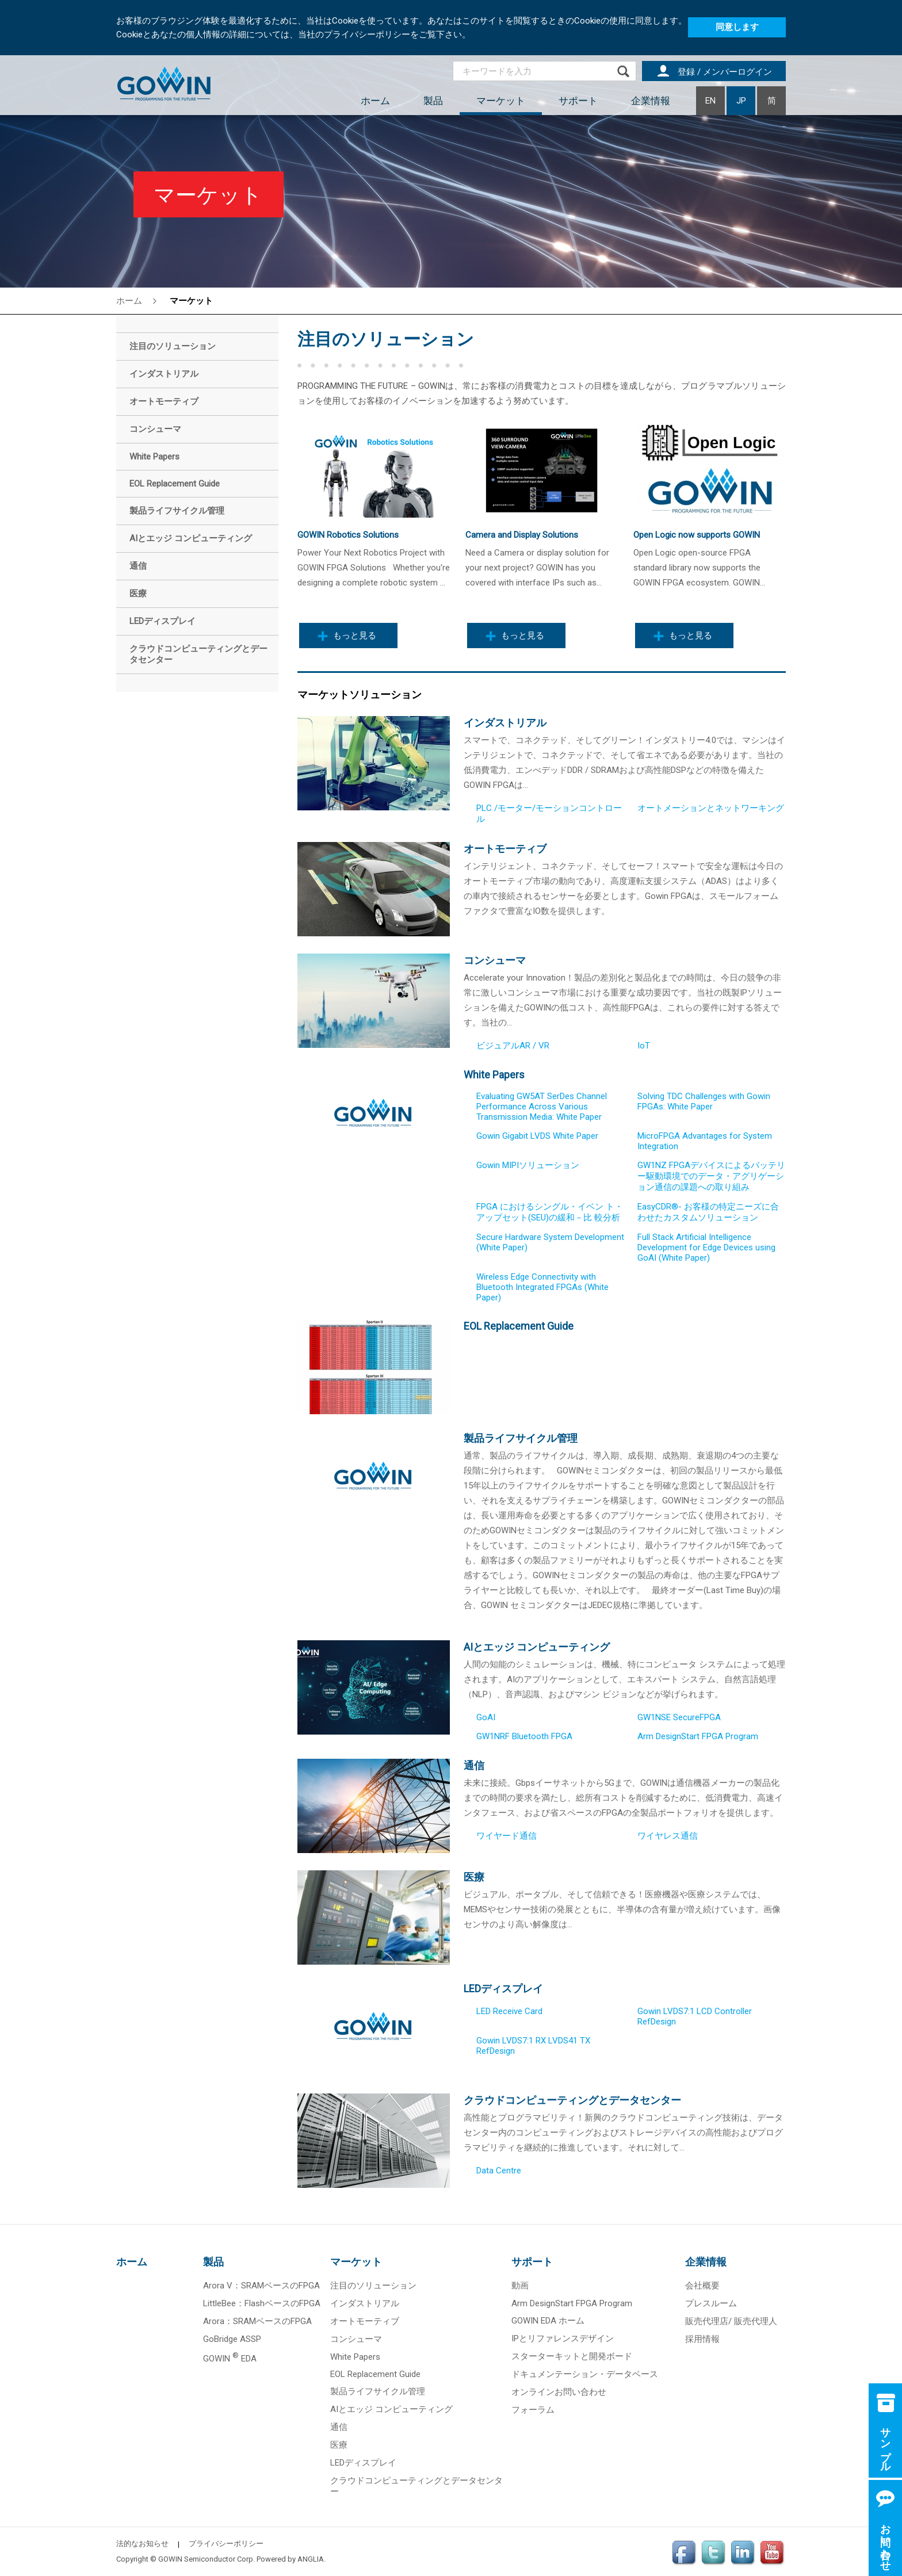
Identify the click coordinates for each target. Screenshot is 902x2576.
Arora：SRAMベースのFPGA (257, 2321)
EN (710, 100)
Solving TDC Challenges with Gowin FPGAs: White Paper (703, 1101)
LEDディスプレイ (503, 1988)
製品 (433, 100)
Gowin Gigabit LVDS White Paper (537, 1136)
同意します (737, 27)
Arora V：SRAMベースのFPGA (261, 2285)
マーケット (500, 100)
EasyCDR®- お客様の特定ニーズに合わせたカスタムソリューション (708, 1212)
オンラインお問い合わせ (558, 2392)
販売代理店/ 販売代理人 (731, 2321)
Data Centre (498, 2170)
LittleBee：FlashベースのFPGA (261, 2303)
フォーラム (533, 2410)
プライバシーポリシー (226, 2543)
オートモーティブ (505, 849)
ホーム (375, 100)
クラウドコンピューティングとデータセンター (572, 2100)
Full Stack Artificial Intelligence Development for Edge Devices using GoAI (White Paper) (706, 1247)
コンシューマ (495, 960)
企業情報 (650, 100)
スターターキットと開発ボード (571, 2356)
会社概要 (702, 2285)
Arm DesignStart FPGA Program (697, 1736)
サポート (578, 100)
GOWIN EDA (230, 2358)
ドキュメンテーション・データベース (584, 2374)
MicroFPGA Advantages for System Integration (704, 1141)
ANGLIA (310, 2559)
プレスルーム (711, 2303)
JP (741, 100)
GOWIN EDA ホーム (547, 2320)
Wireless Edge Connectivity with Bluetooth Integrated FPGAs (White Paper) (542, 1287)
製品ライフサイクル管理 (521, 1438)
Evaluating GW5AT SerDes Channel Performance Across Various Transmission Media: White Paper (541, 1106)
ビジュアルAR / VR (512, 1045)
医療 (474, 1877)
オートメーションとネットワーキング (710, 808)
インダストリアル (505, 723)
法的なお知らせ (142, 2543)
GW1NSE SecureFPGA (679, 1717)
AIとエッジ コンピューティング (537, 1647)
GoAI (485, 1717)
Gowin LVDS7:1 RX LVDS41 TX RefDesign (533, 2045)
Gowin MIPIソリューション (527, 1165)
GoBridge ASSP (232, 2339)
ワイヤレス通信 (667, 1836)
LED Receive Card (509, 2011)
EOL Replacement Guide (519, 1326)
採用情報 (702, 2339)
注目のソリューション (373, 2285)
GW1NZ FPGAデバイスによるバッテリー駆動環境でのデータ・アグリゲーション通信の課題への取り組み (711, 1176)
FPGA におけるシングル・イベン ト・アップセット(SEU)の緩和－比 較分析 (549, 1212)
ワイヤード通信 (506, 1836)
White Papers (494, 1075)
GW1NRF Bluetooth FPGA (524, 1736)
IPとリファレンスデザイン (562, 2338)
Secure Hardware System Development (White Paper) (550, 1242)
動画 (520, 2285)
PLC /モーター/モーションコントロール (549, 813)
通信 (474, 1765)
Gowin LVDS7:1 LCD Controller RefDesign (694, 2016)
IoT (643, 1045)
